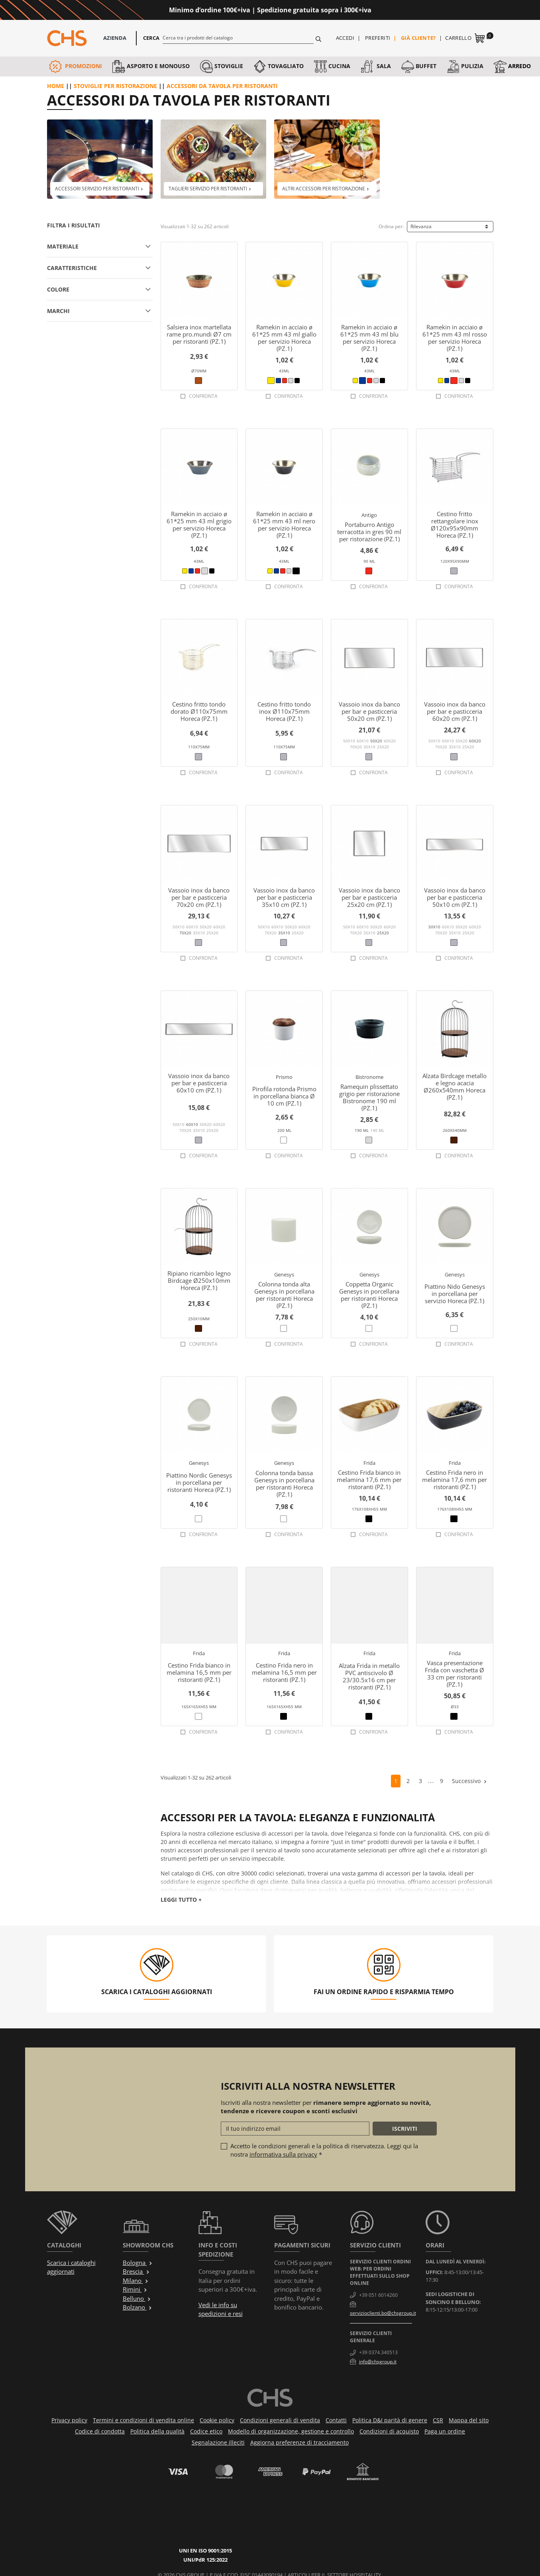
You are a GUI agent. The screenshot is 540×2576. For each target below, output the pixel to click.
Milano (136, 2280)
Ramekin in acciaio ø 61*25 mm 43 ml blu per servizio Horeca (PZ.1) (369, 337)
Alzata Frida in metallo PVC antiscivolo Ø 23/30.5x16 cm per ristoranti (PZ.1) (369, 1676)
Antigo (369, 515)
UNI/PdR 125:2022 (215, 2525)
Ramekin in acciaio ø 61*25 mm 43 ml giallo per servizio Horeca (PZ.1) (284, 337)
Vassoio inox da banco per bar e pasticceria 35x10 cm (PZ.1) (284, 897)
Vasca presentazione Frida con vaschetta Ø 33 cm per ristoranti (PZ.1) (454, 1673)
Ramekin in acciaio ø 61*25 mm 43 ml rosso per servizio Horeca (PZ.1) (454, 337)
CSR (438, 2420)
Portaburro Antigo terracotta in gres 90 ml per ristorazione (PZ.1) (369, 532)
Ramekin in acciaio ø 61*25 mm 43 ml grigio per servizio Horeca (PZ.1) (199, 524)
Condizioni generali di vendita (280, 2420)
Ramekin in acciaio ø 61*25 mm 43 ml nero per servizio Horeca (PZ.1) (284, 524)
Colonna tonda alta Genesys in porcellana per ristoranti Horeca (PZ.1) (284, 1295)
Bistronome (369, 1077)
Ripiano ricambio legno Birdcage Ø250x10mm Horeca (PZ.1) (199, 1280)
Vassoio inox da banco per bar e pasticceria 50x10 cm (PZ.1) (454, 897)
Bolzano (137, 2307)
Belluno (137, 2298)
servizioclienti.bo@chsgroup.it (383, 2313)
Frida (369, 1462)
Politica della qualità (157, 2431)
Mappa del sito (469, 2420)
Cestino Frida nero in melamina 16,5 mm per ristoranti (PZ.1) (284, 1672)
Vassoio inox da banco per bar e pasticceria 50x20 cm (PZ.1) (369, 711)
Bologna (138, 2263)
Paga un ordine (444, 2431)
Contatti (336, 2420)
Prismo (284, 1077)
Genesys (284, 1274)
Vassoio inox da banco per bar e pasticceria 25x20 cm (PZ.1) (369, 897)
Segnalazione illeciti (218, 2442)
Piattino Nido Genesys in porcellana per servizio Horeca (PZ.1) (454, 1293)
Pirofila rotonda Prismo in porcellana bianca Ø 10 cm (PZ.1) (284, 1096)
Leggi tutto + (181, 1899)
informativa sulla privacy (283, 2154)
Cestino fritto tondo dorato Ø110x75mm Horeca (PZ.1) (199, 711)
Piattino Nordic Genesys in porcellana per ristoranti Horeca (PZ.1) (199, 1482)
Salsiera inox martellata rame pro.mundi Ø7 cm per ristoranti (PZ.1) (199, 334)
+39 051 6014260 (378, 2295)
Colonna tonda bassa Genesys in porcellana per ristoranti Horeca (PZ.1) (284, 1483)
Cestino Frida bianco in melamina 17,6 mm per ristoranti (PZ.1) (369, 1479)
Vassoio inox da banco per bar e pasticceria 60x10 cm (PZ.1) (199, 1083)
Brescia (136, 2271)
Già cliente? (418, 37)
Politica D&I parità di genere (389, 2420)
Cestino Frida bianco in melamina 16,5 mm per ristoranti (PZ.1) (199, 1672)
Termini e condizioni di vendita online (143, 2420)
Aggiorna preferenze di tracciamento (299, 2442)
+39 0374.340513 (378, 2352)
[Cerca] (238, 37)
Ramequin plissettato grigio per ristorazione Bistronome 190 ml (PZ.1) (369, 1097)
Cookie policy (217, 2420)
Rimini (135, 2289)
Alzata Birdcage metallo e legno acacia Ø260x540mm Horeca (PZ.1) (454, 1086)
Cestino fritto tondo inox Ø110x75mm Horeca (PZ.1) (284, 711)
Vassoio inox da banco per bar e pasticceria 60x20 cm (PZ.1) (454, 711)
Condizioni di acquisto (389, 2431)
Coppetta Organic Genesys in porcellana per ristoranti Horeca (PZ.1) (369, 1295)
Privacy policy (69, 2420)
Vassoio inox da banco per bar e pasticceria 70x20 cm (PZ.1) (199, 897)
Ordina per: (391, 226)
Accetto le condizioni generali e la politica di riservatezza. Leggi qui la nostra (324, 2150)
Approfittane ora (404, 10)
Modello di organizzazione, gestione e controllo (291, 2431)
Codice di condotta (100, 2431)
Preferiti (378, 37)
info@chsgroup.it (378, 2361)
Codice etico (206, 2431)
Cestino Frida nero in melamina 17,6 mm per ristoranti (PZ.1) (454, 1479)
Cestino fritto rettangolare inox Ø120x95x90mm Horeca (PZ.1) (454, 524)
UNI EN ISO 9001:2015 (215, 2515)
